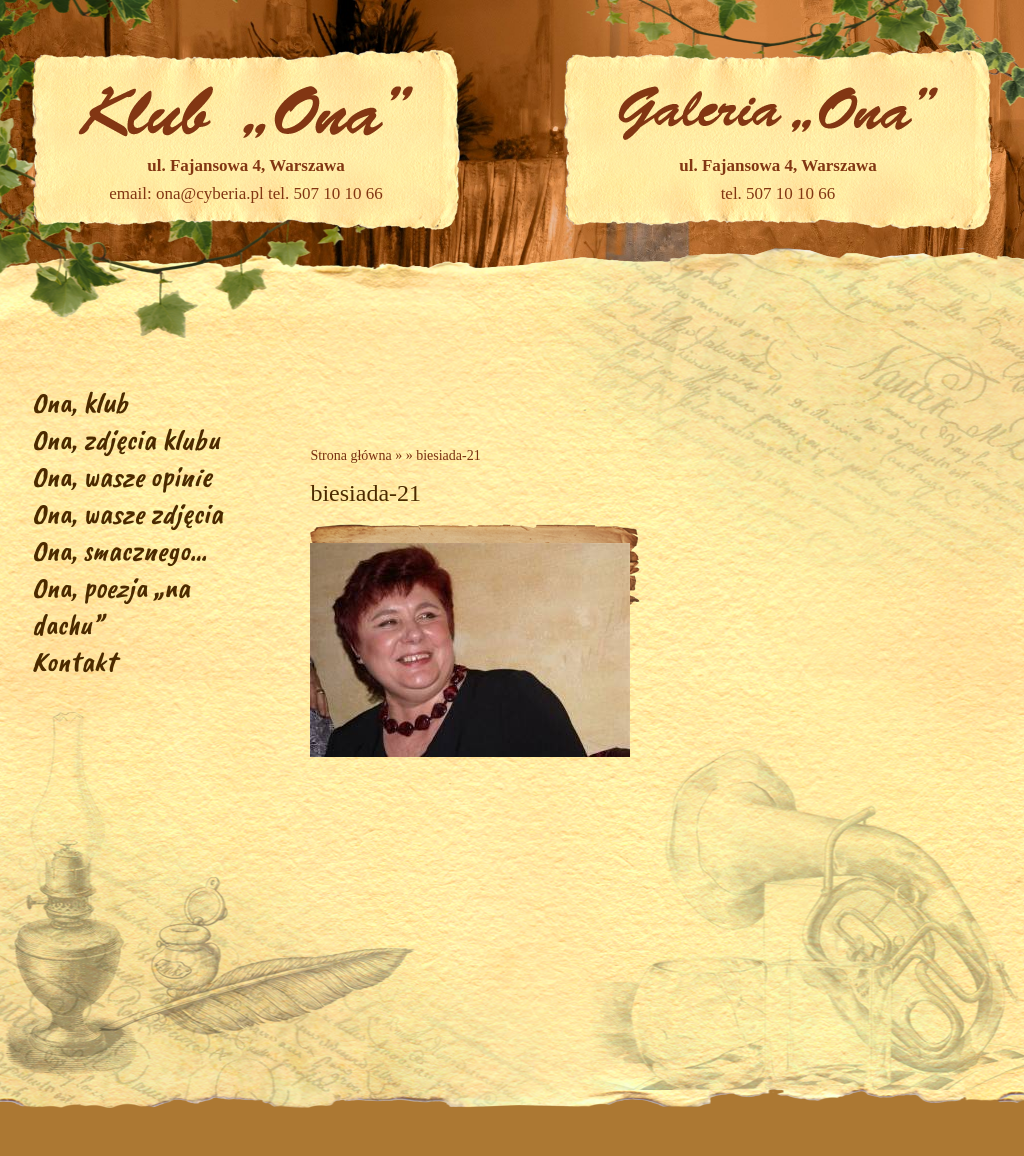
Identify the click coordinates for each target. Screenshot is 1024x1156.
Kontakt (74, 661)
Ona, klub (80, 402)
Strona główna (350, 455)
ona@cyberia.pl (210, 193)
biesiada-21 (448, 455)
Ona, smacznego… (119, 550)
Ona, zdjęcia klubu (126, 439)
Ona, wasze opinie (122, 476)
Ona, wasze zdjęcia (127, 513)
